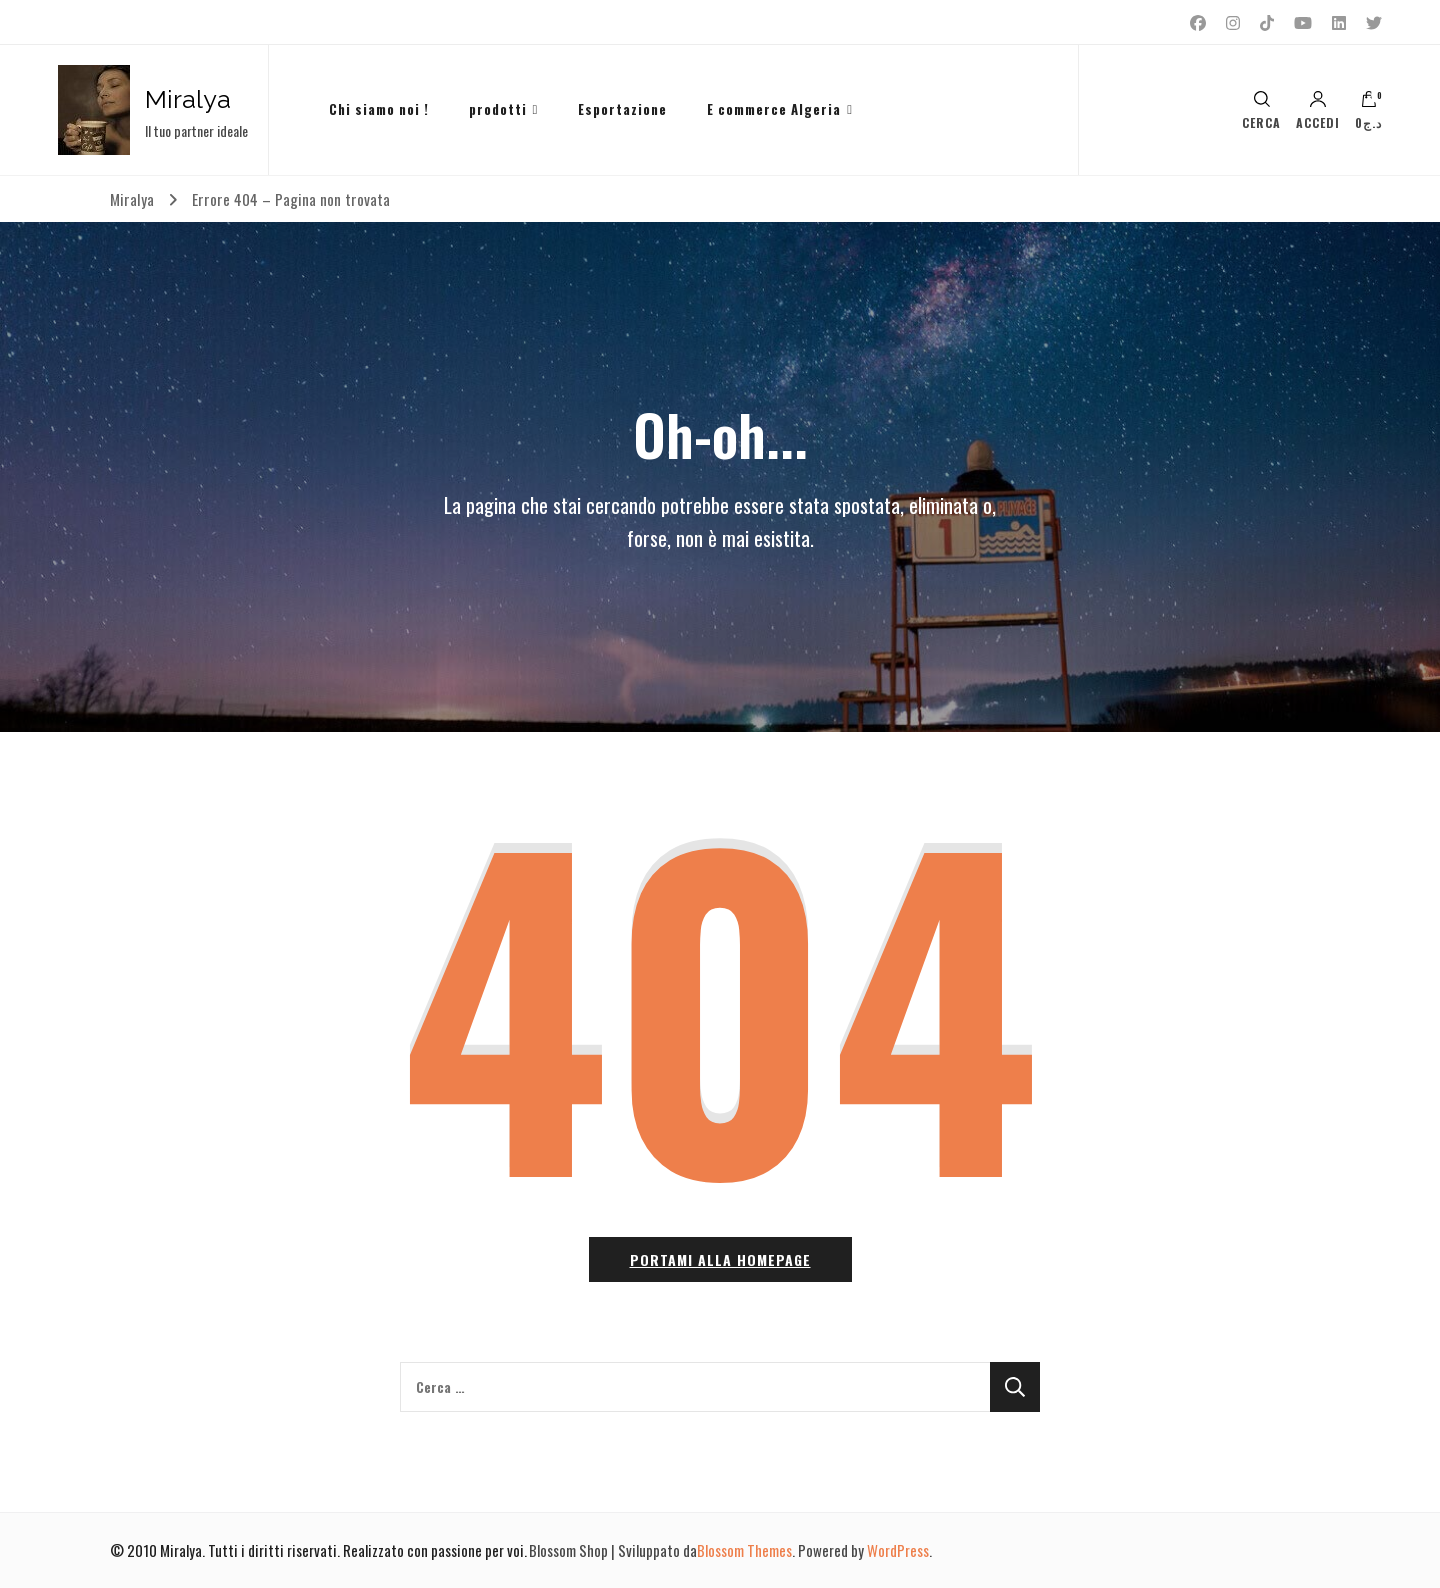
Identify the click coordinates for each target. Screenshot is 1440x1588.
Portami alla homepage (720, 1259)
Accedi (1318, 110)
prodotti (498, 109)
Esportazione (622, 109)
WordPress (898, 1550)
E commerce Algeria (774, 109)
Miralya (188, 99)
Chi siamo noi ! (379, 109)
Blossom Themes (744, 1550)
